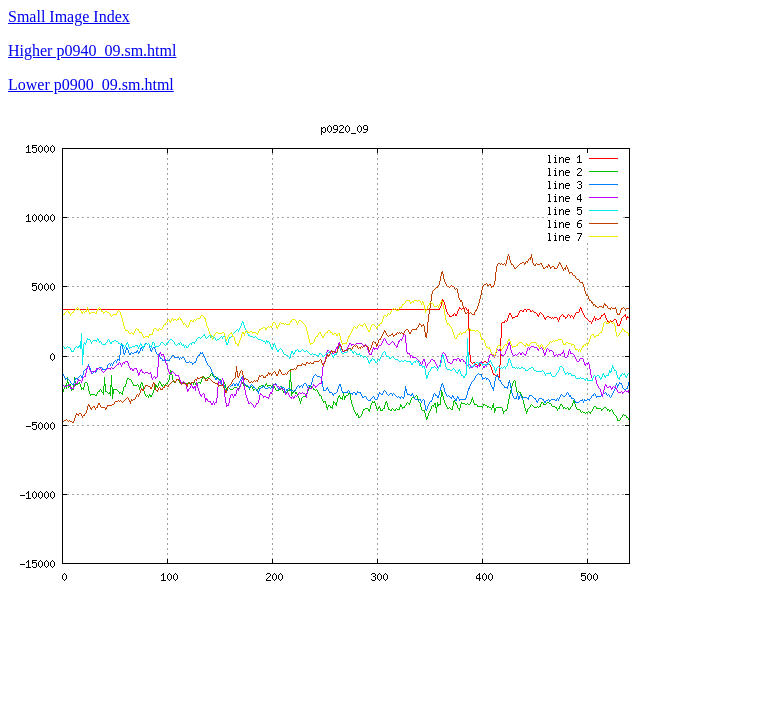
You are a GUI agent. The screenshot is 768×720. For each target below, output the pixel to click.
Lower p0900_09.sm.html (91, 84)
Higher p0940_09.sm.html (92, 50)
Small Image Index (69, 16)
